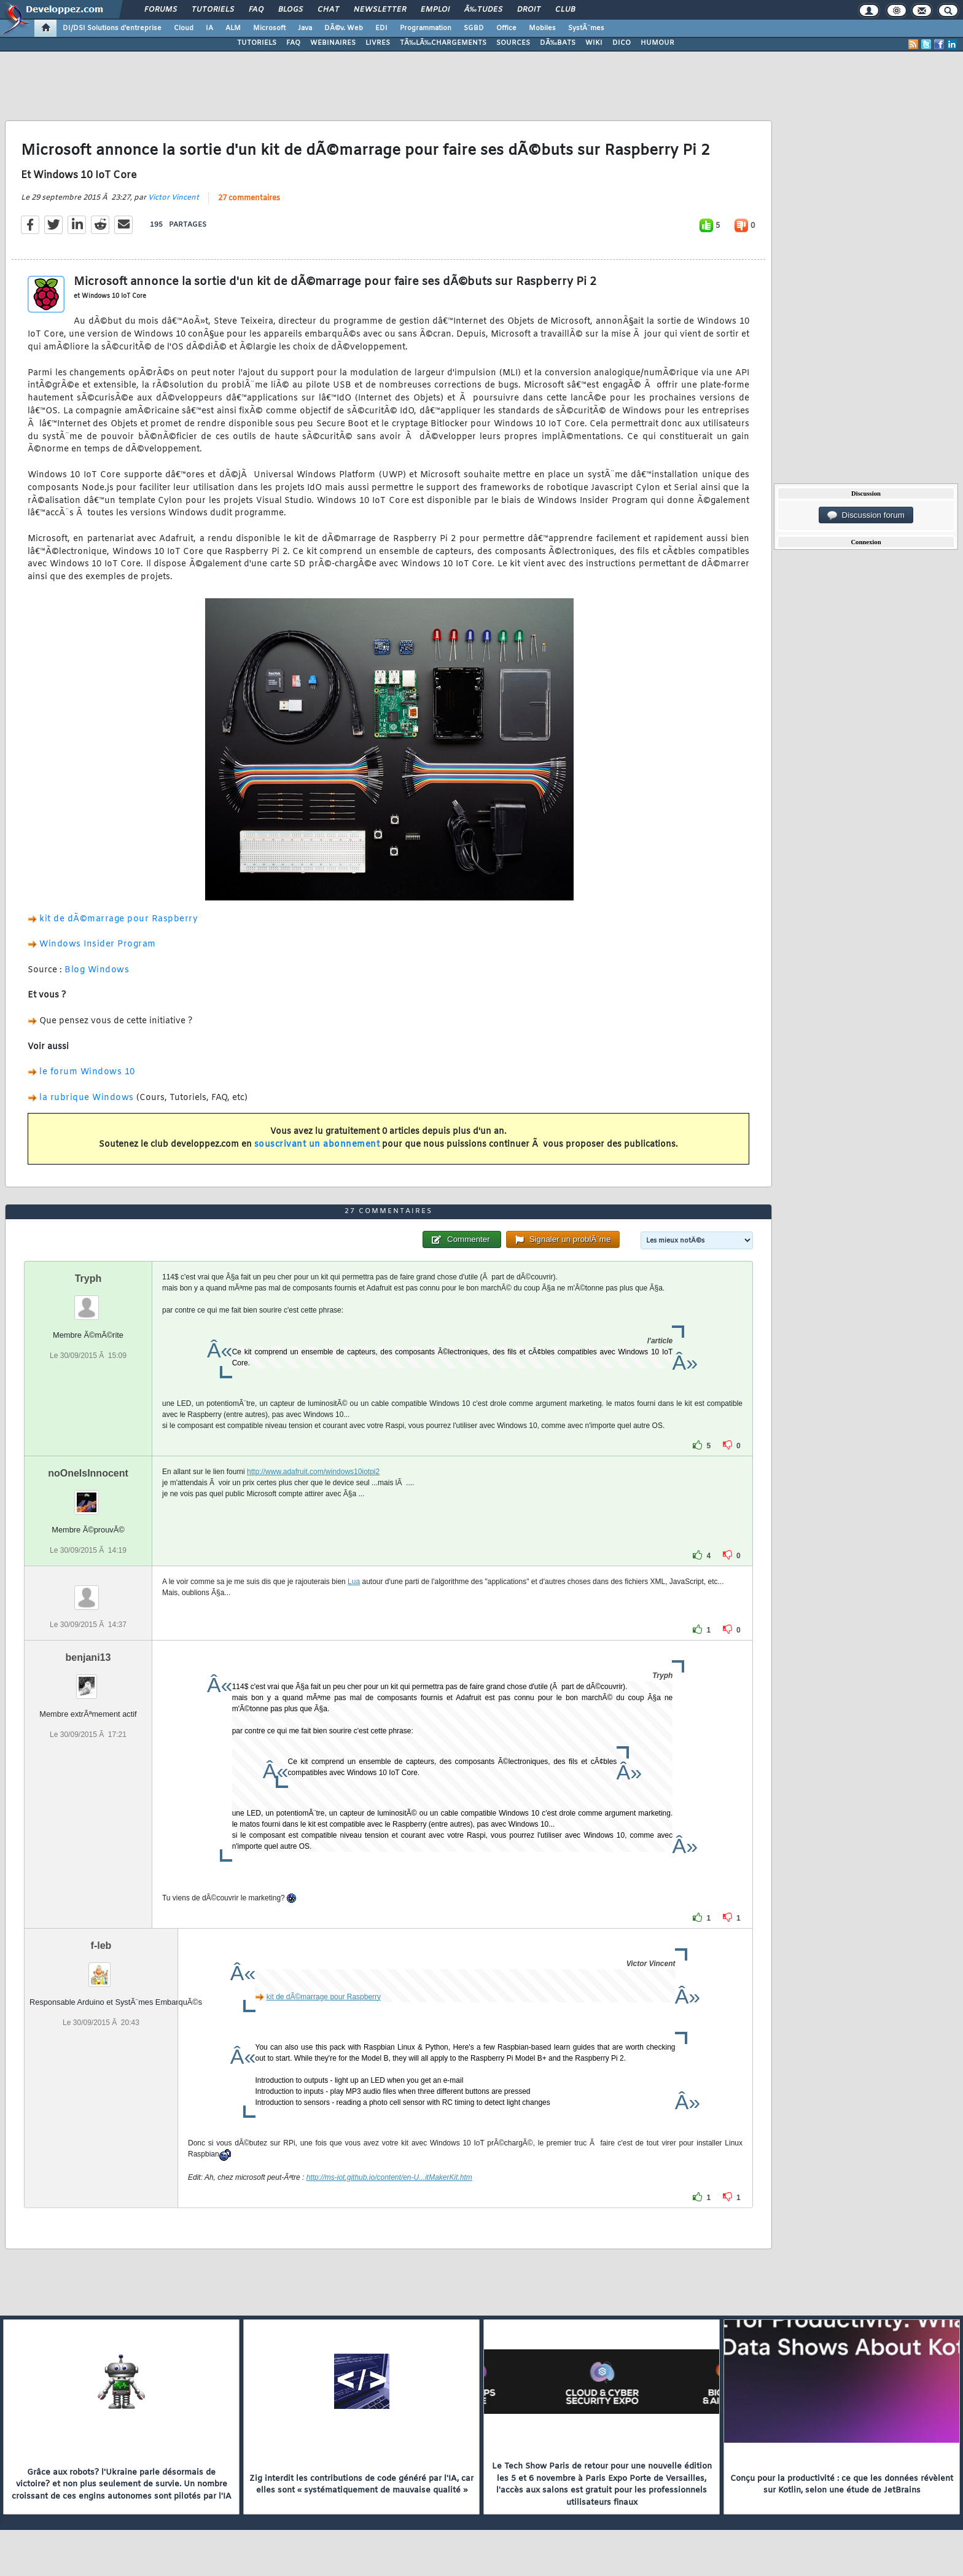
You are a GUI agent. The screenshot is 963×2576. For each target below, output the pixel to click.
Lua (354, 1581)
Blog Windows (96, 970)
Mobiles (542, 28)
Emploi (435, 10)
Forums (160, 10)
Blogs (290, 10)
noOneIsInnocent (88, 1473)
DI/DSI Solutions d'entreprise (112, 28)
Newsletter (380, 10)
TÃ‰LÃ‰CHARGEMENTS (443, 43)
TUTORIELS (256, 43)
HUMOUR (657, 43)
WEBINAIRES (333, 43)
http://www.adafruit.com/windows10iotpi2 (313, 1471)
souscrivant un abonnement (317, 1144)
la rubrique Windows (87, 1098)
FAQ (256, 10)
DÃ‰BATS (557, 43)
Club (565, 10)
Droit (529, 10)
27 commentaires (249, 198)
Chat (328, 10)
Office (506, 28)
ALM (233, 28)
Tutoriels (212, 10)
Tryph (88, 1278)
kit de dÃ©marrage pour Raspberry (118, 919)
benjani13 (88, 1657)
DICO (621, 43)
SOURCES (513, 43)
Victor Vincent (173, 198)
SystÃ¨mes (586, 28)
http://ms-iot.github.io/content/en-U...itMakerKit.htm (389, 2177)
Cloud (183, 28)
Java (305, 28)
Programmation (425, 28)
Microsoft (269, 28)
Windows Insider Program (97, 944)
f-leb (101, 1945)
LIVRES (377, 43)
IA (209, 28)
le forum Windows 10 (87, 1072)
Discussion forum (866, 515)
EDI (381, 28)
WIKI (593, 43)
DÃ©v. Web (343, 28)
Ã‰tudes (483, 10)
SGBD (474, 28)
